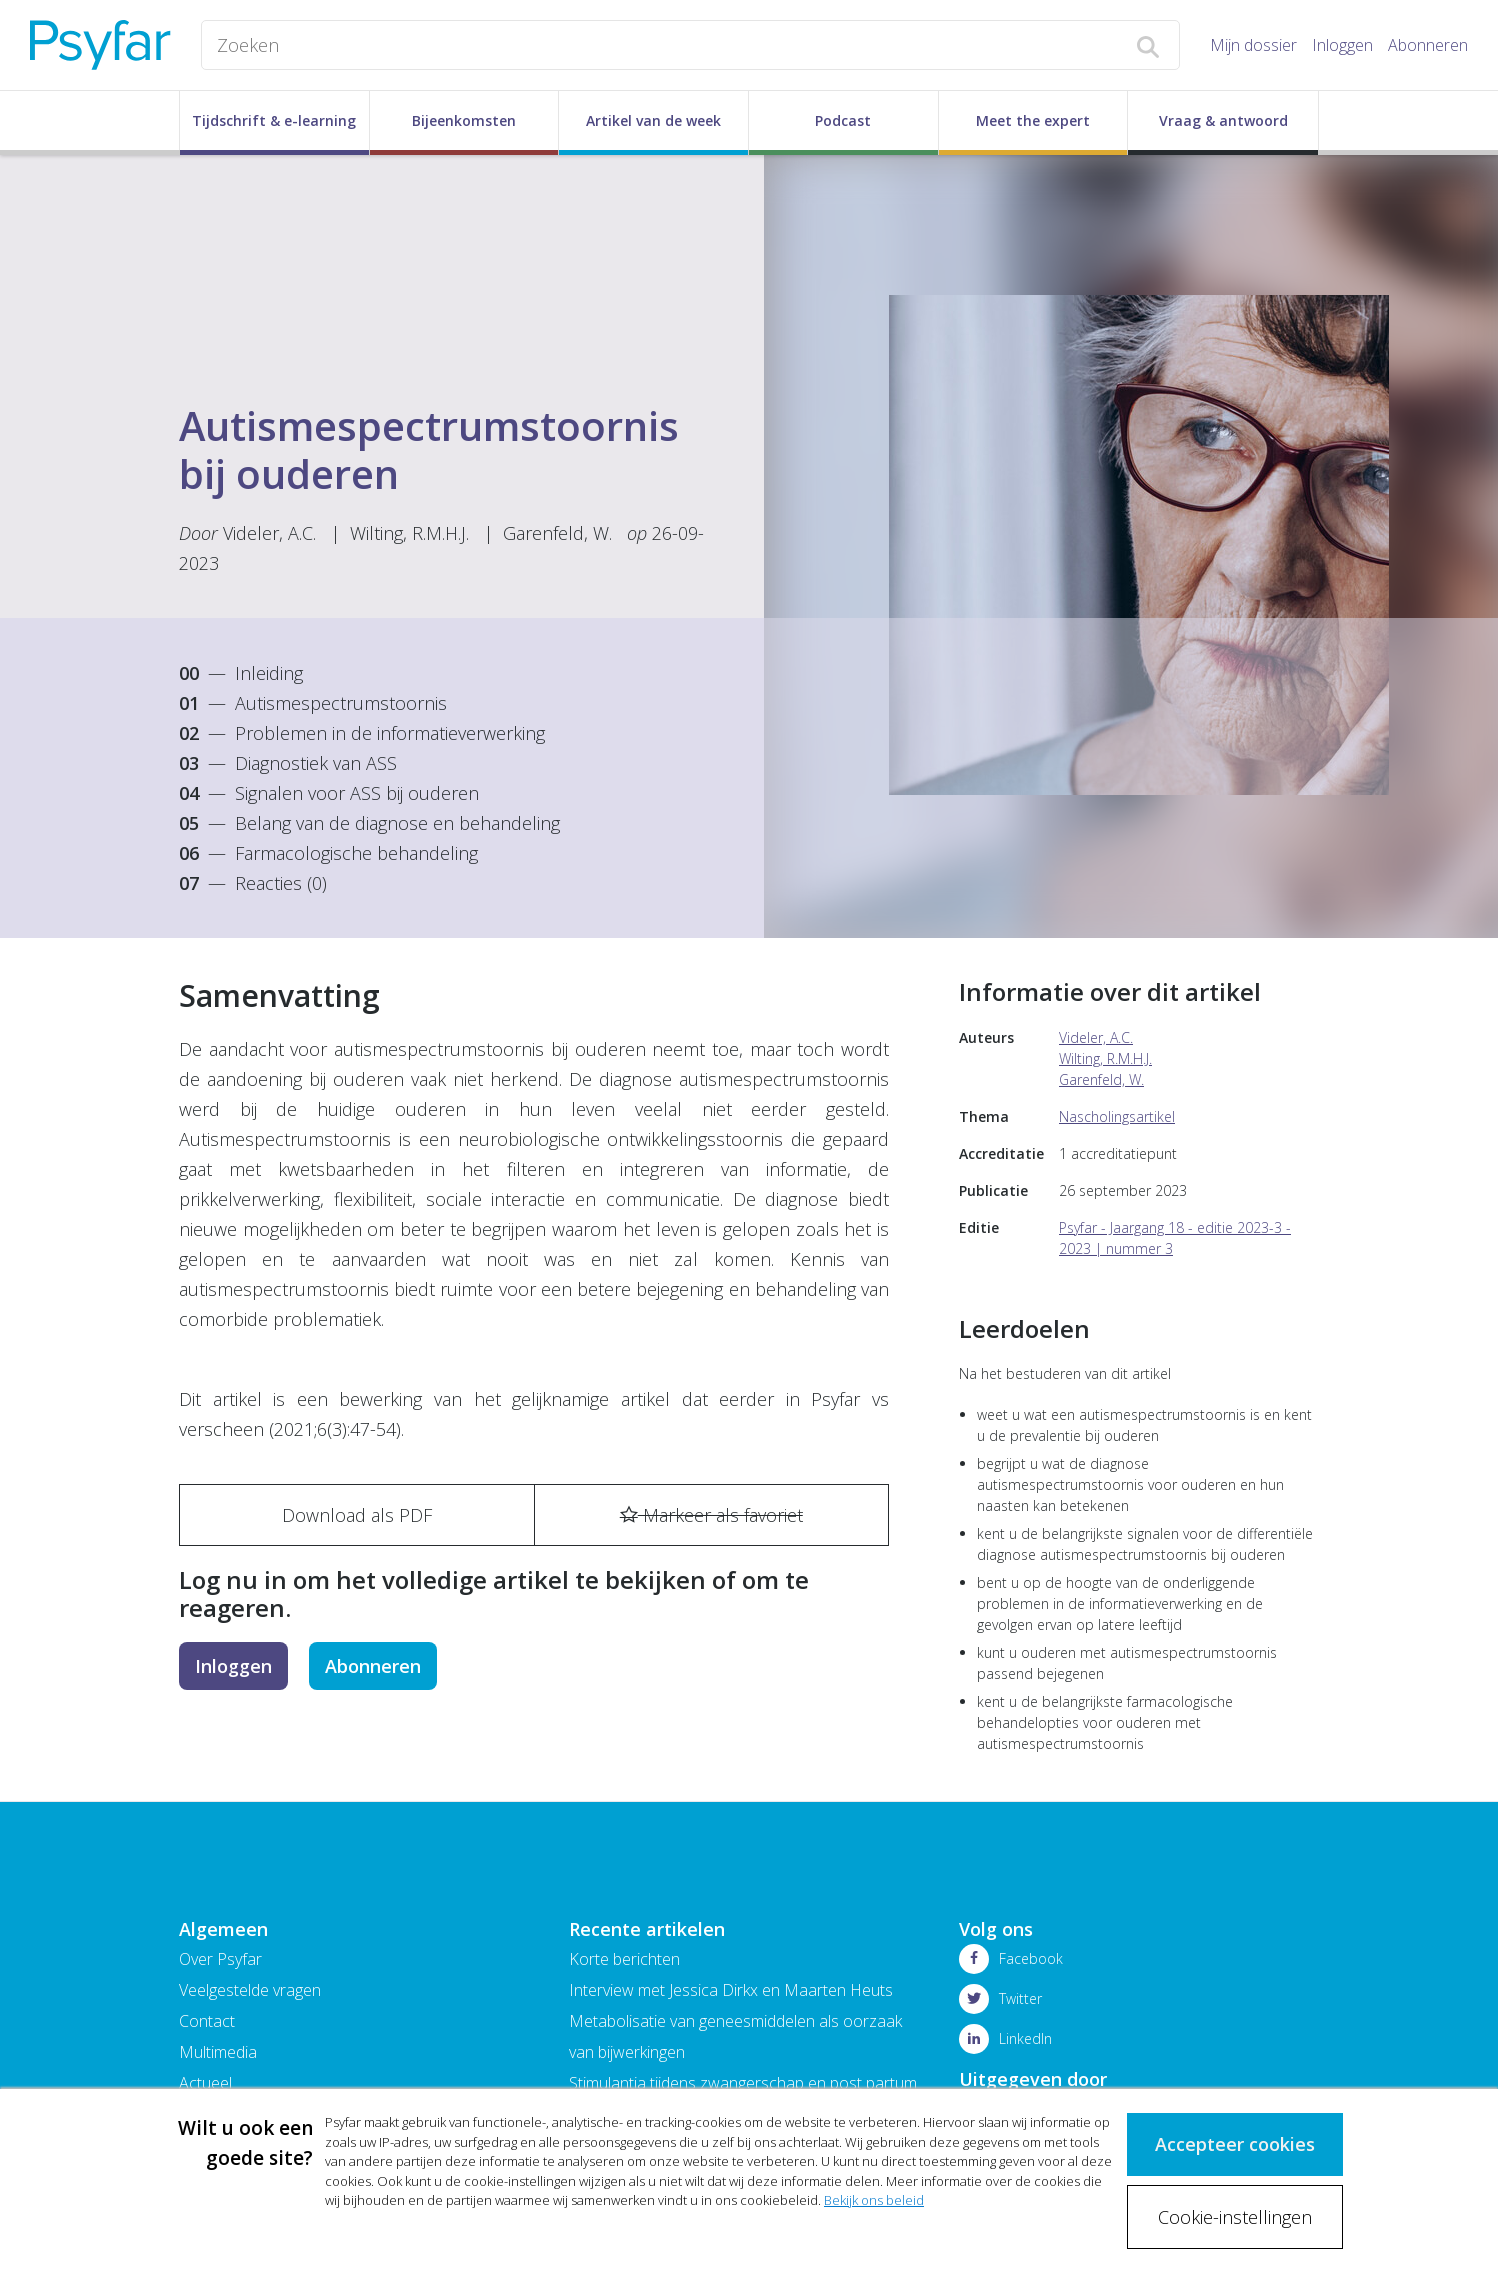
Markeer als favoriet (711, 1515)
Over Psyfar (220, 1959)
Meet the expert (1033, 120)
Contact (207, 2021)
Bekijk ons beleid (874, 2200)
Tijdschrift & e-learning (274, 120)
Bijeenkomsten (464, 120)
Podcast (843, 120)
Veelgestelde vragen (250, 1990)
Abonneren (1428, 45)
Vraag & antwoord (1223, 120)
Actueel (205, 2083)
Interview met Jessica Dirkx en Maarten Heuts (731, 1990)
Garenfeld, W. (557, 533)
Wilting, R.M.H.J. (409, 533)
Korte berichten (624, 1959)
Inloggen (1342, 45)
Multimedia (218, 2052)
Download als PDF (357, 1515)
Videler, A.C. (269, 533)
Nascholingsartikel (1117, 1116)
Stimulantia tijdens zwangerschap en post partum (743, 2083)
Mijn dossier (1253, 45)
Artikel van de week (653, 120)
